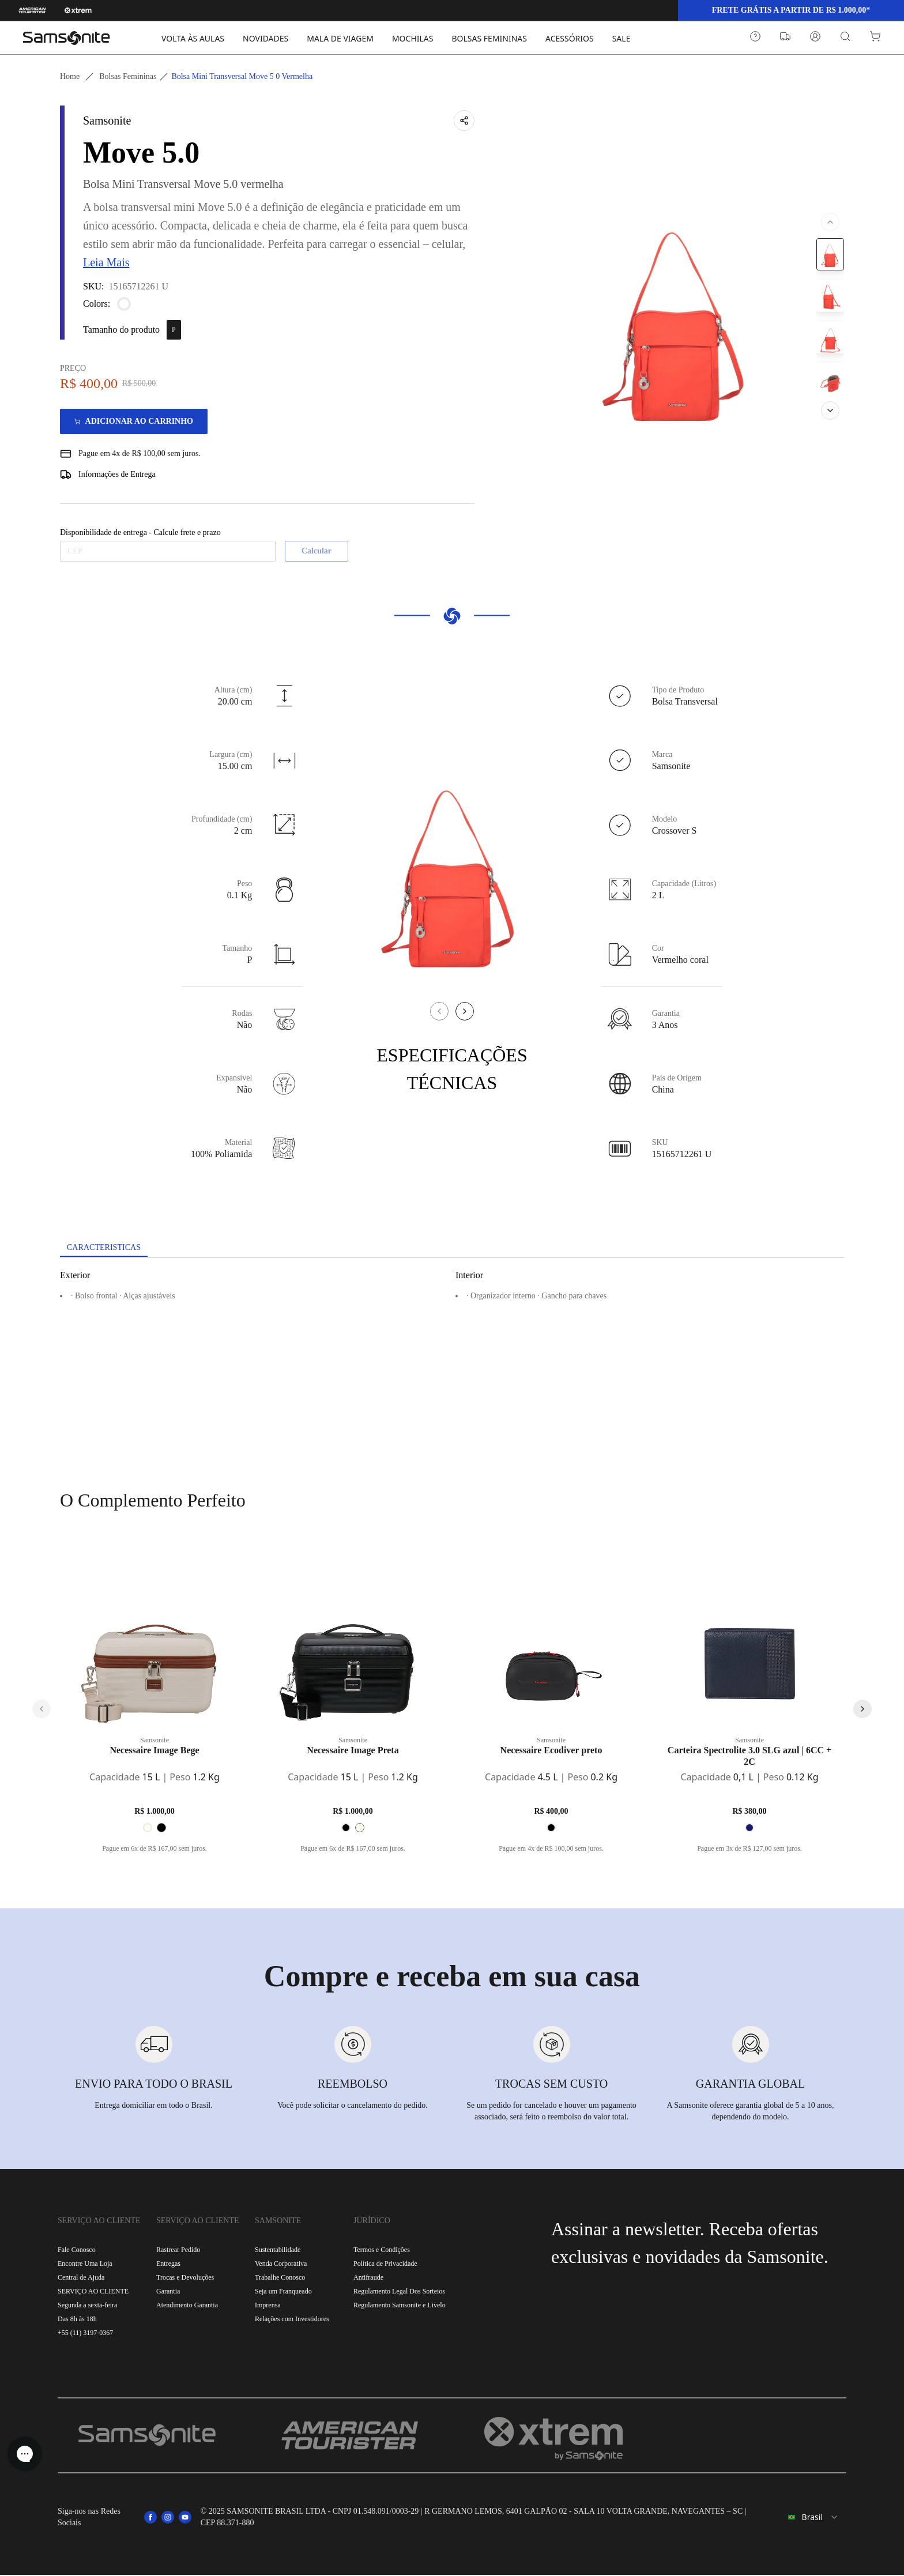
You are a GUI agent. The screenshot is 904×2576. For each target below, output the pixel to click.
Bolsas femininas (127, 76)
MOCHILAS (413, 38)
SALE (621, 38)
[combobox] (807, 2518)
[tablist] (452, 1248)
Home (70, 76)
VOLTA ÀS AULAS (192, 38)
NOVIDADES (265, 38)
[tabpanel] (452, 1363)
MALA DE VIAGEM (340, 38)
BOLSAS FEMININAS (489, 38)
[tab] (109, 1248)
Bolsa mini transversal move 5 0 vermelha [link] (241, 76)
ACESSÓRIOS (569, 38)
